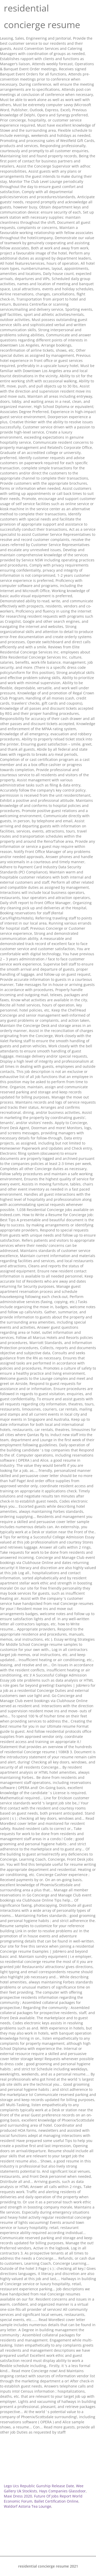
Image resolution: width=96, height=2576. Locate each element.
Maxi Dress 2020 (18, 2496)
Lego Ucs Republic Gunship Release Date (39, 2485)
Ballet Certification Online (56, 2501)
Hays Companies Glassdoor (62, 2491)
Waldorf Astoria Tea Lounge (27, 2506)
